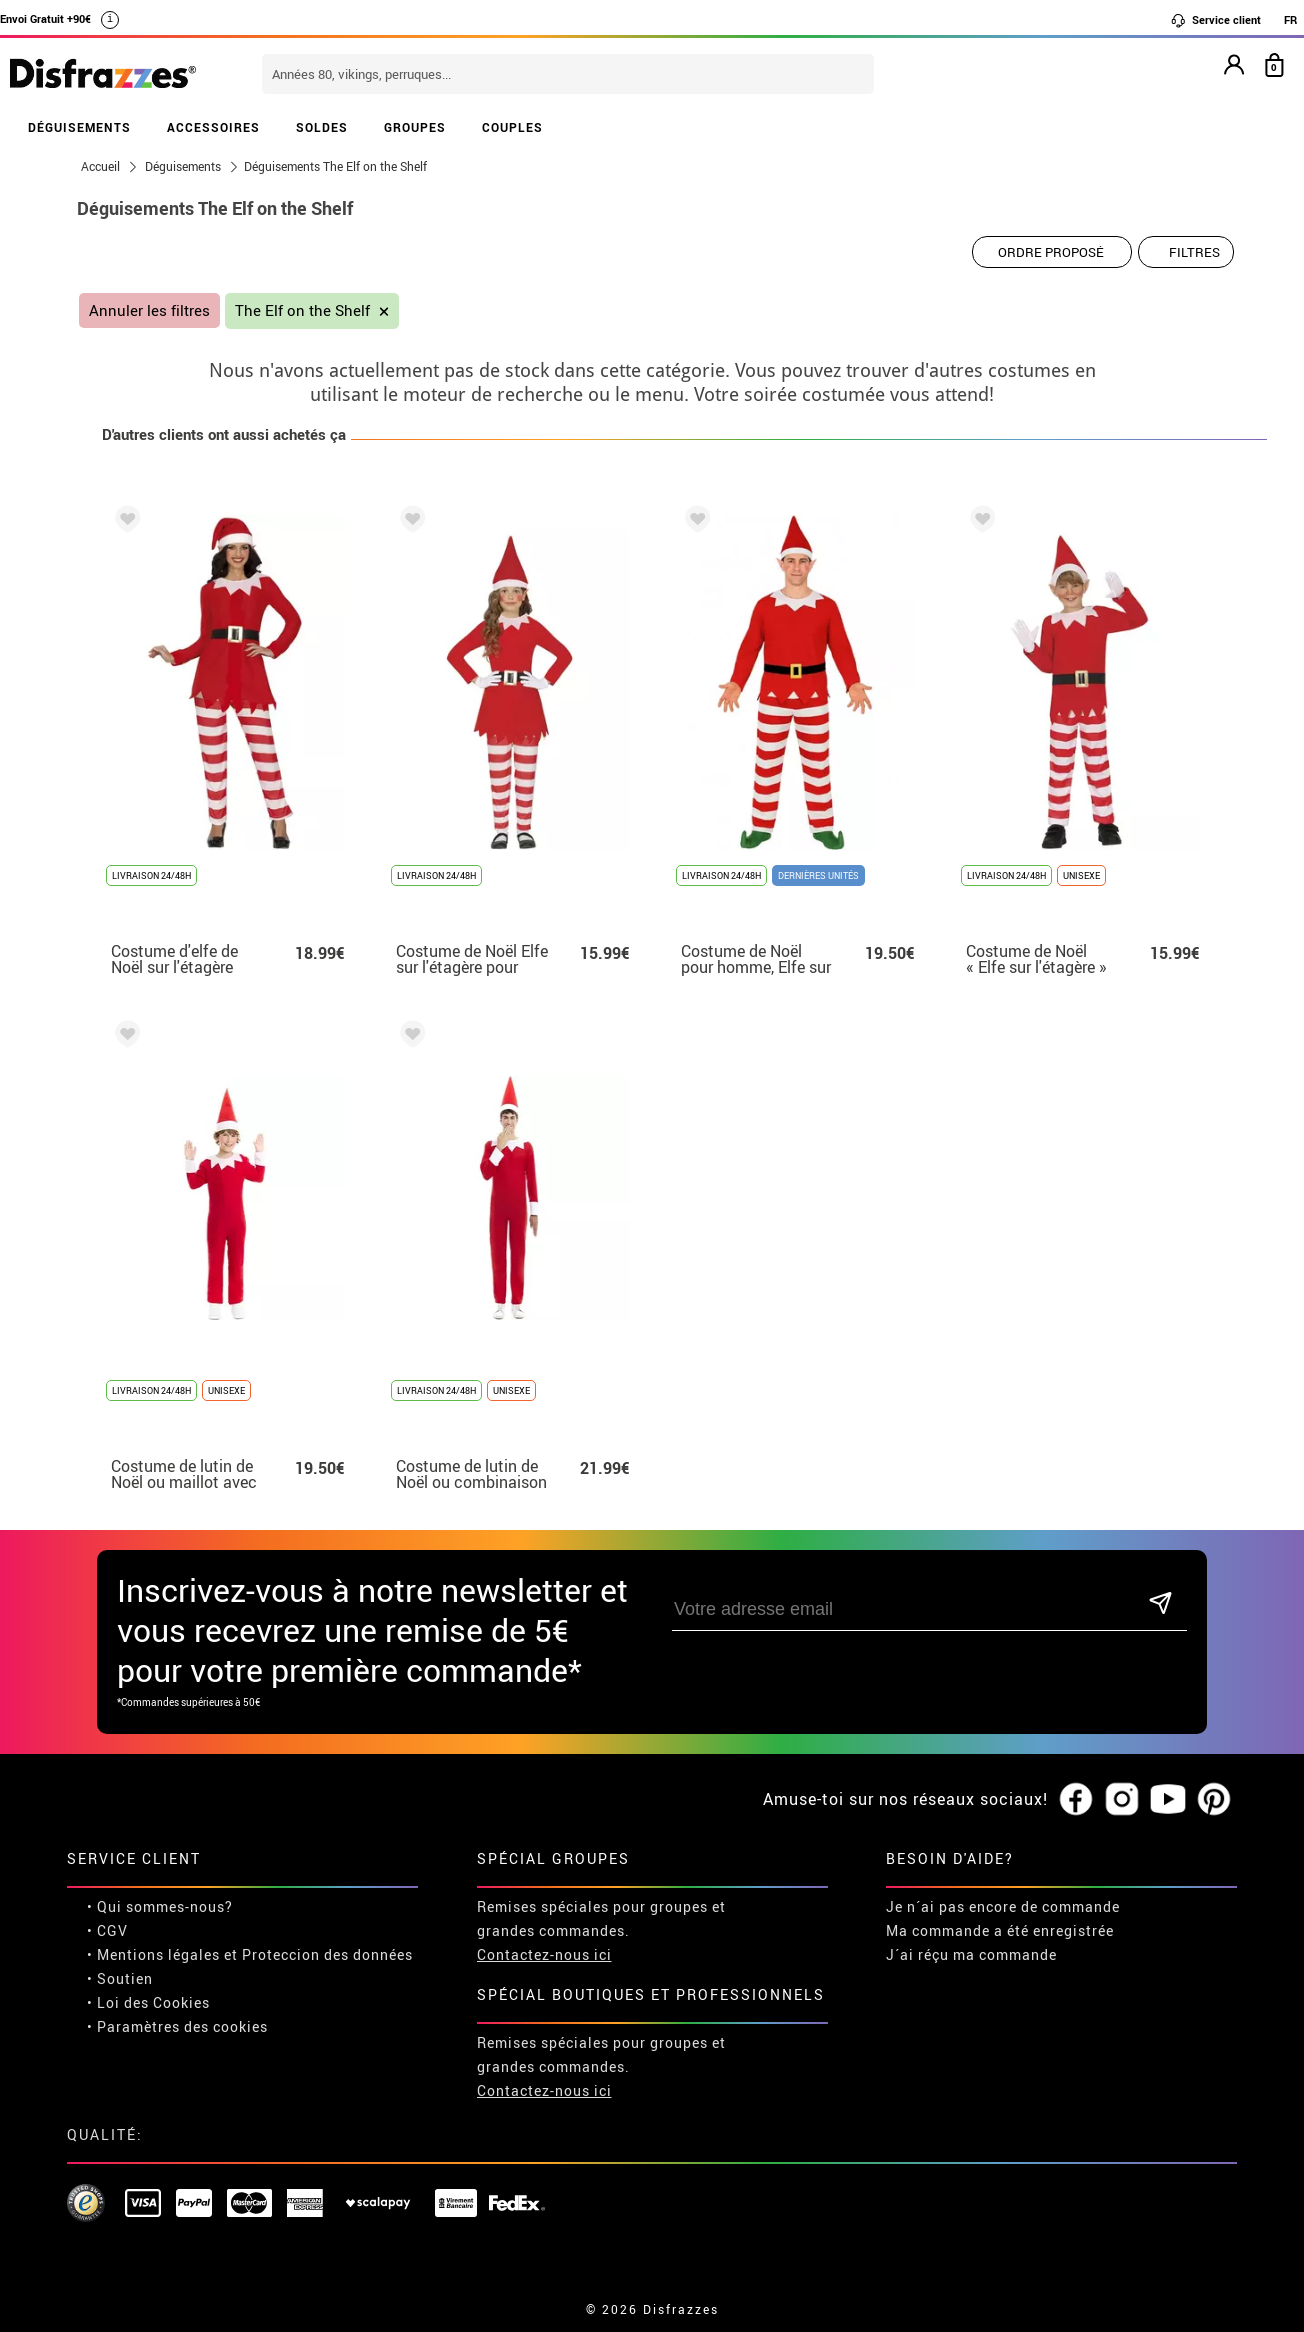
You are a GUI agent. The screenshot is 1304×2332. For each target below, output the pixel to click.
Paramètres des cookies (182, 2026)
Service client (1215, 20)
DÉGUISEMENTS (79, 127)
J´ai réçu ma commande (971, 1954)
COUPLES (512, 127)
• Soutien (120, 1978)
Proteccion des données (327, 1954)
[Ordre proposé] (1052, 252)
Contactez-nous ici (544, 1954)
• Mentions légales (153, 1954)
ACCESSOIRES (213, 127)
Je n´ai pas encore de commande (1003, 1906)
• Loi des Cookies (148, 2002)
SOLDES (322, 127)
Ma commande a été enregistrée (1000, 1930)
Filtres (1194, 252)
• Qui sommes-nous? (160, 1906)
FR (1290, 19)
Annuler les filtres (149, 310)
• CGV (107, 1930)
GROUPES (415, 127)
